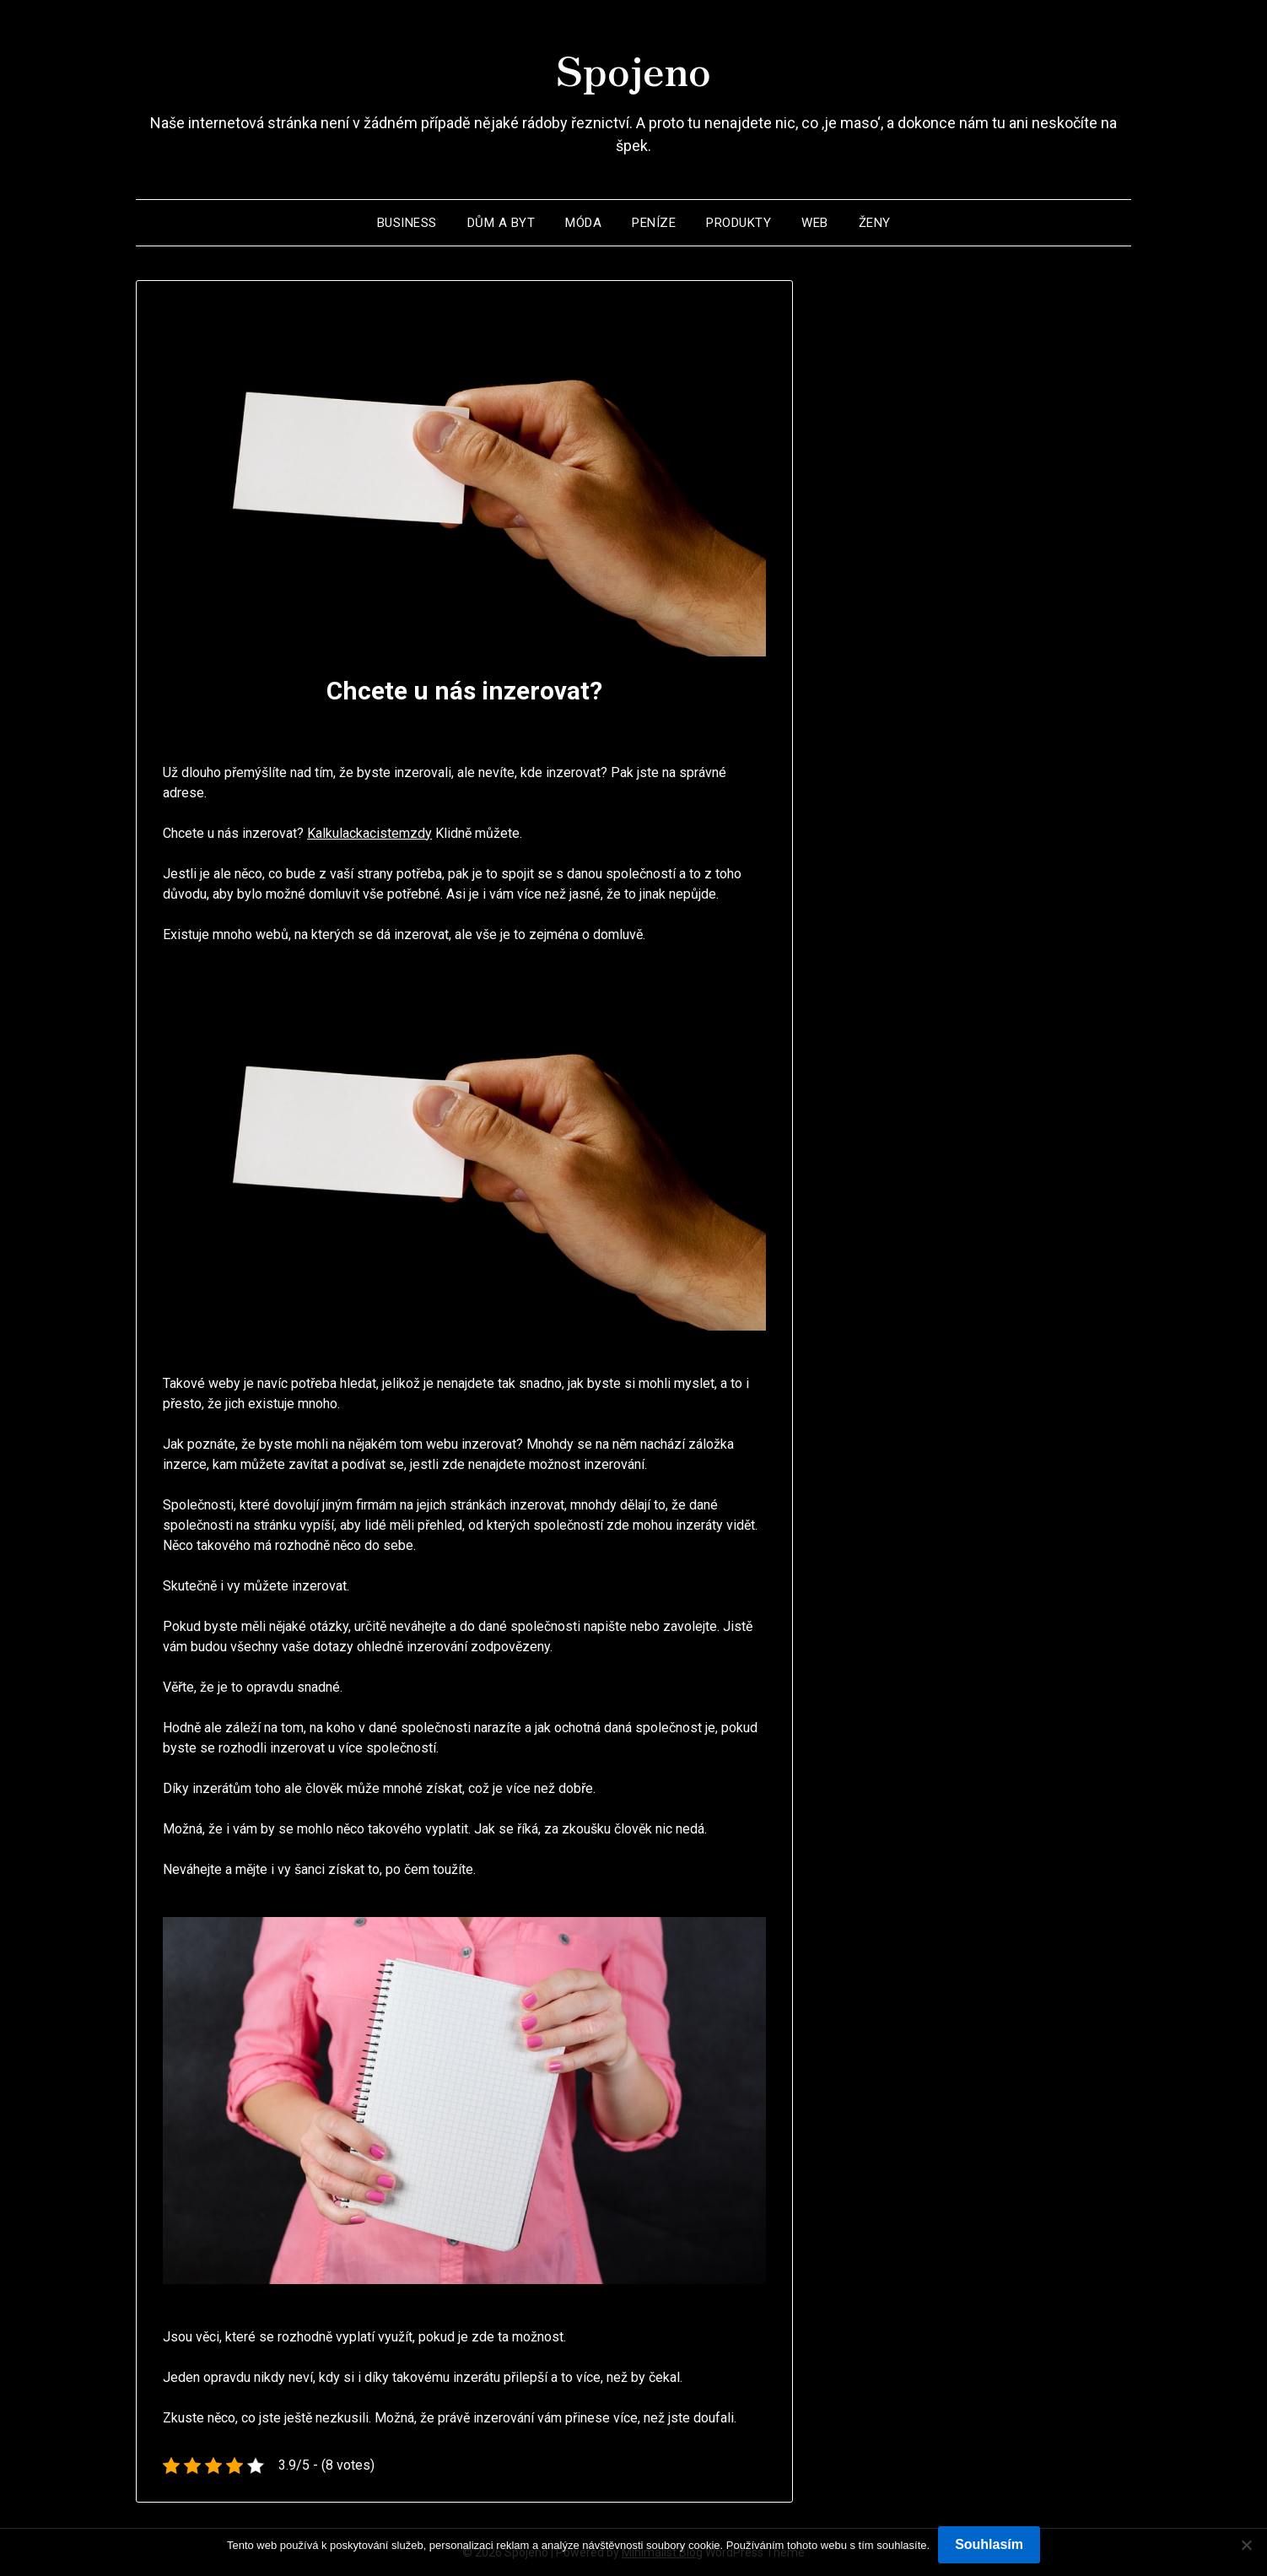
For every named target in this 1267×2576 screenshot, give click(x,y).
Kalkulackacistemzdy (369, 833)
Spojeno (633, 68)
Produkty (738, 222)
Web (814, 222)
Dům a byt (501, 222)
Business (407, 222)
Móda (583, 222)
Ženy (875, 222)
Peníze (654, 222)
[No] (1245, 2544)
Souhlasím (989, 2544)
